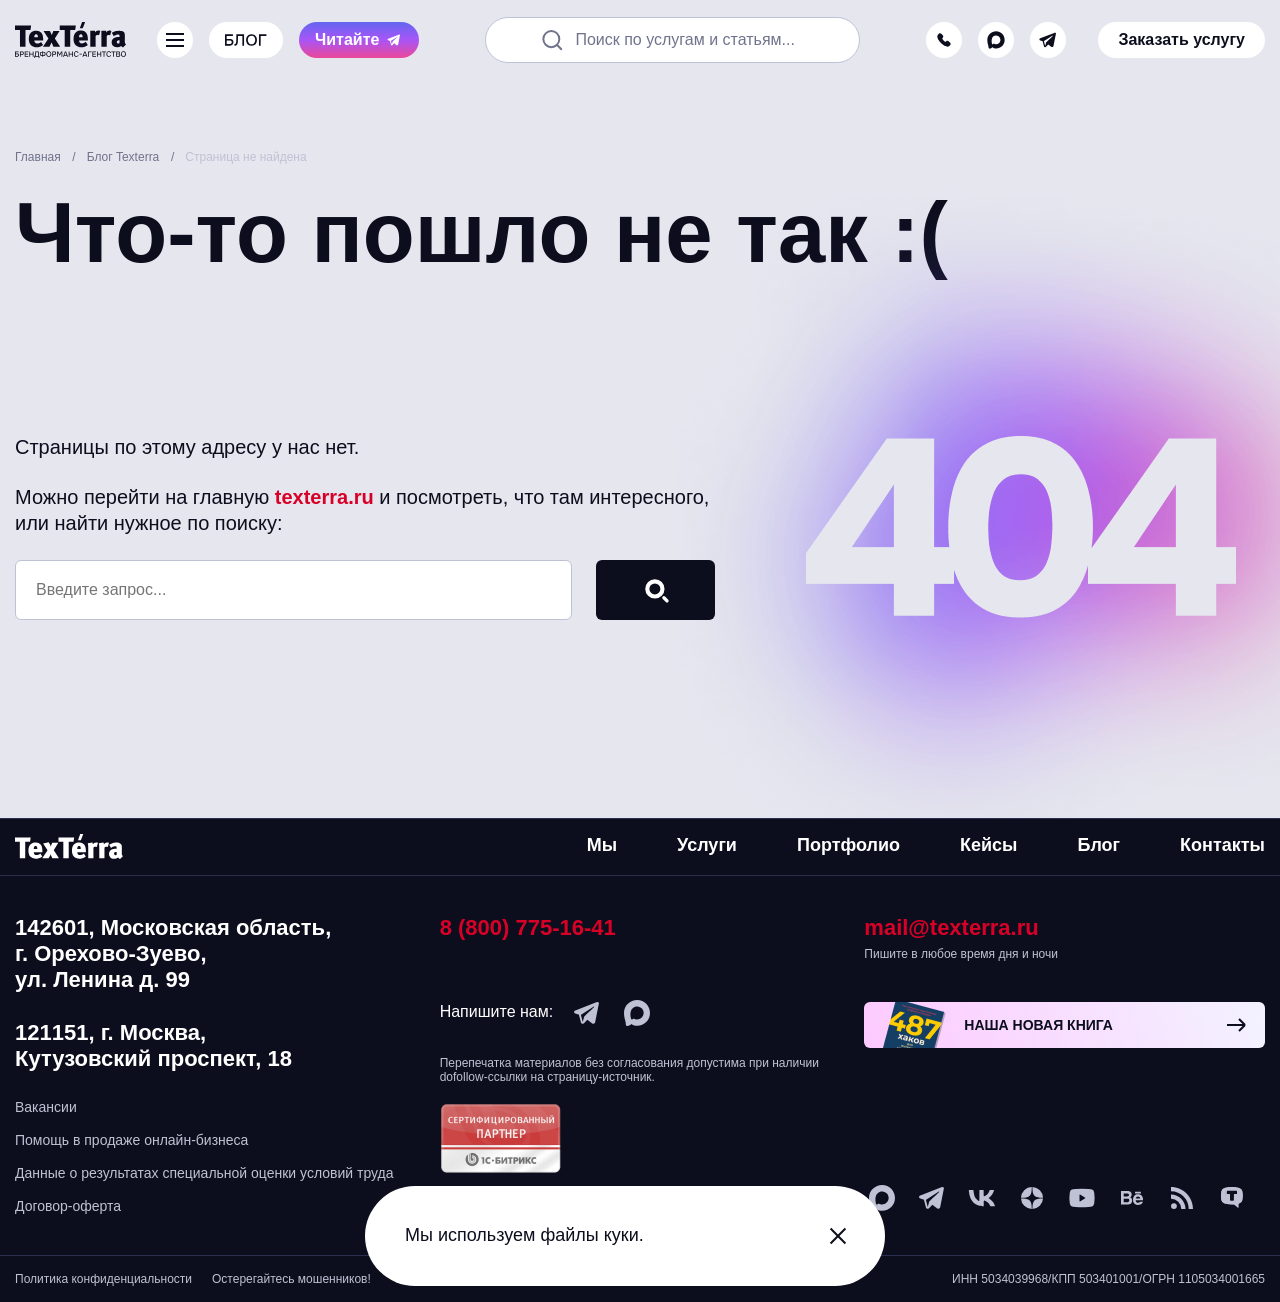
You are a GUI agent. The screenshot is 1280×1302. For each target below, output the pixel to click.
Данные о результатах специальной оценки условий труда (204, 1173)
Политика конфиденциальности (103, 1279)
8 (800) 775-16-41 (528, 927)
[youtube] (1082, 1198)
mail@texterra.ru (951, 927)
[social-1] (1182, 1198)
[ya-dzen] (1032, 1198)
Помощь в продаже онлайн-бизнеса (131, 1140)
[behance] (1132, 1198)
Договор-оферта (68, 1206)
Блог (1098, 845)
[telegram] (1048, 40)
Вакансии (46, 1107)
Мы (602, 845)
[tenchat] (1232, 1198)
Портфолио (848, 845)
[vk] (982, 1198)
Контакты (1222, 845)
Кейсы (988, 845)
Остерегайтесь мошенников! (291, 1279)
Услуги (707, 845)
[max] (996, 40)
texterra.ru (324, 497)
